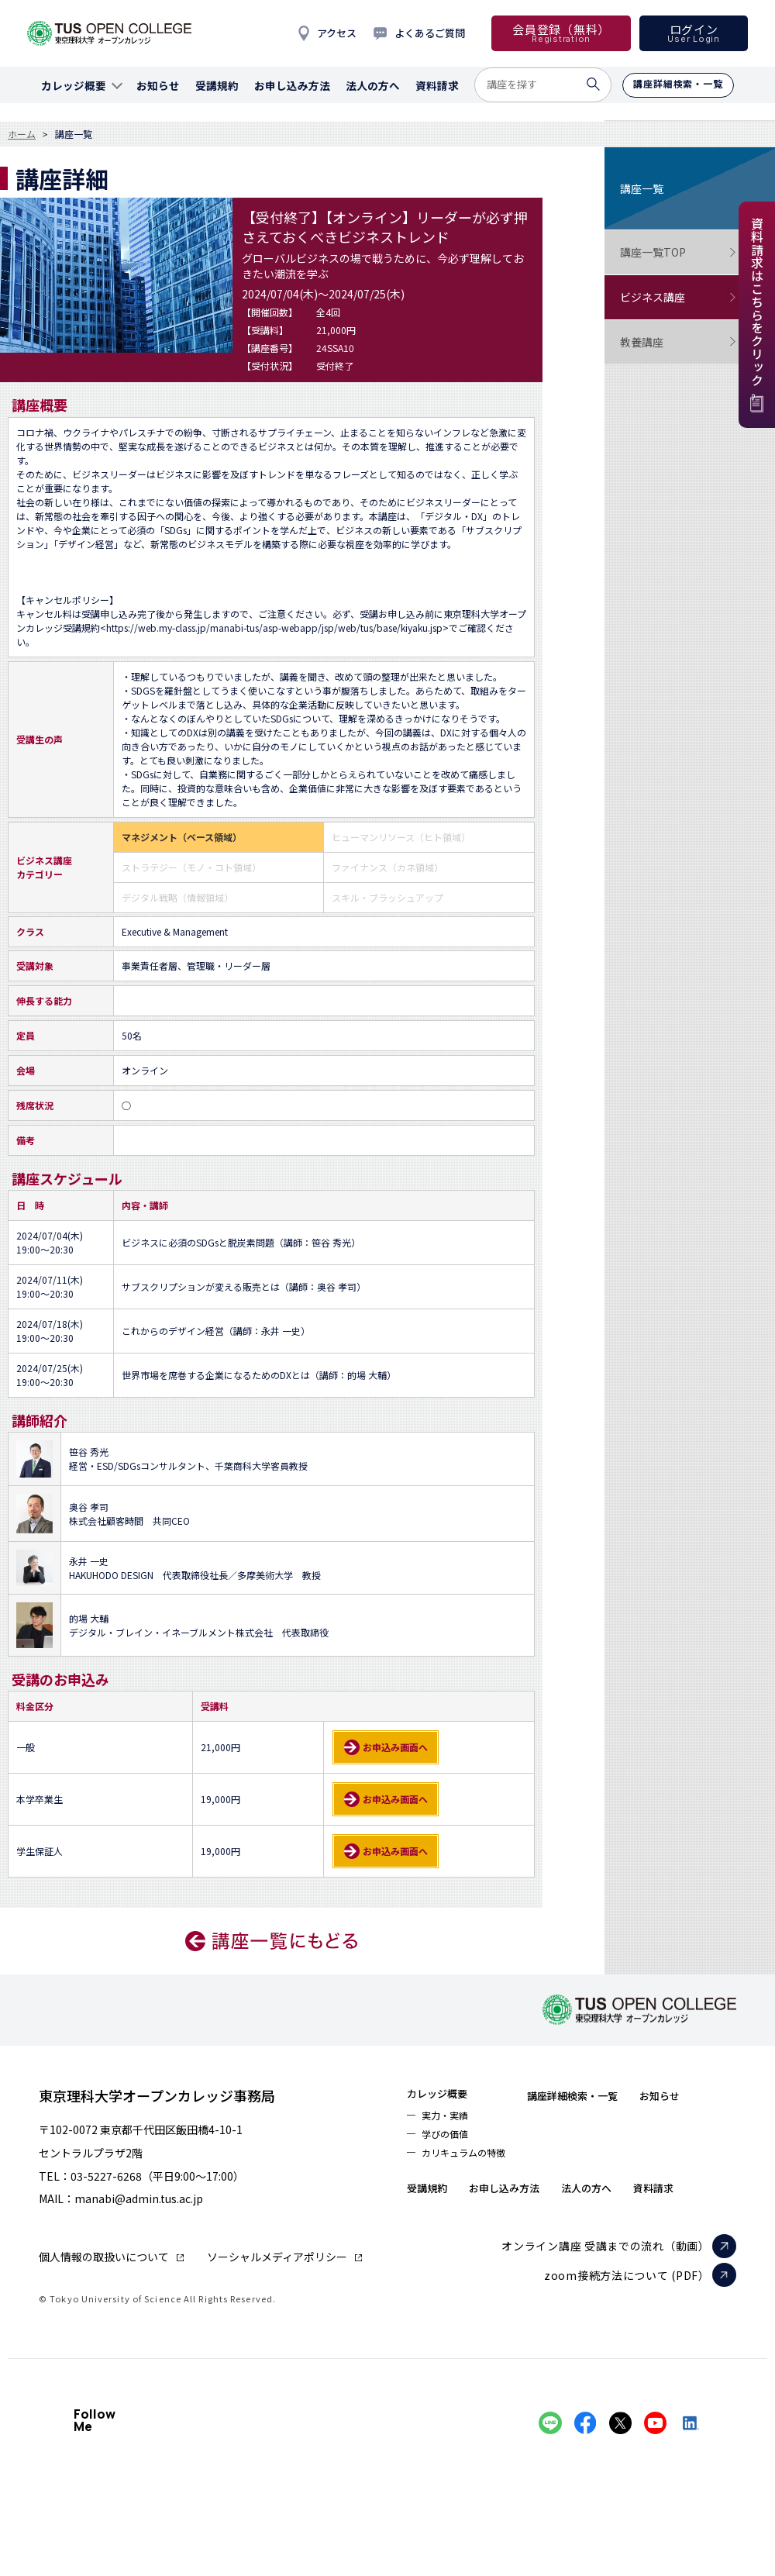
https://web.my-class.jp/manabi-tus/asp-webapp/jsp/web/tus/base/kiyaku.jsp (274, 627)
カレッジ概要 (446, 2094)
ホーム (22, 134)
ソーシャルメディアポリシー (277, 2256)
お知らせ (433, 2198)
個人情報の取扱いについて (104, 2256)
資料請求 (433, 2229)
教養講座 (678, 342)
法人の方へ (699, 2198)
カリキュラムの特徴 (473, 2163)
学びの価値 (450, 2141)
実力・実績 (450, 2119)
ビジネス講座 (678, 297)
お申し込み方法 (600, 2198)
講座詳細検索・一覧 (604, 2094)
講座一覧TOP (678, 252)
